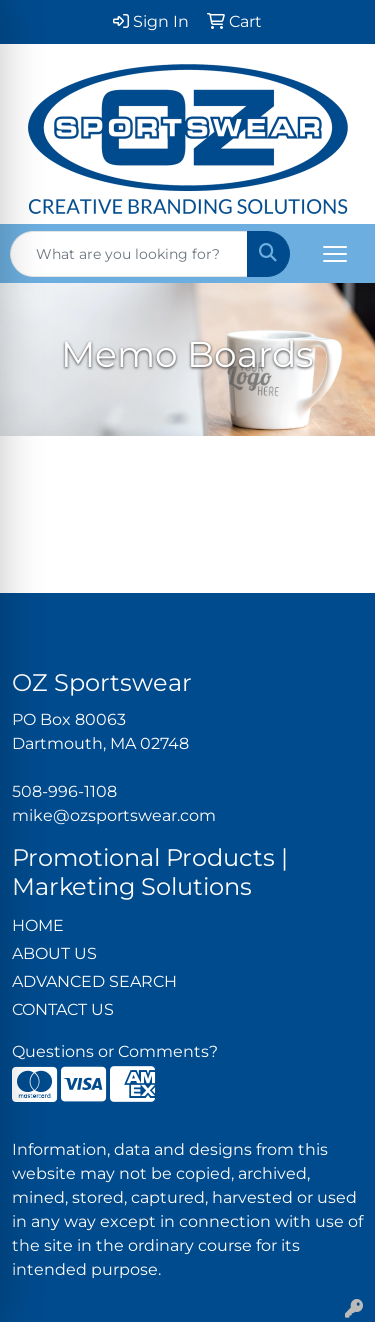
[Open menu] (335, 254)
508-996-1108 (64, 791)
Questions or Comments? (115, 1051)
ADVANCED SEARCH (94, 981)
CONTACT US (63, 1009)
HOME (38, 925)
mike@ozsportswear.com (114, 815)
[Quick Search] (129, 254)
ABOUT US (54, 953)
